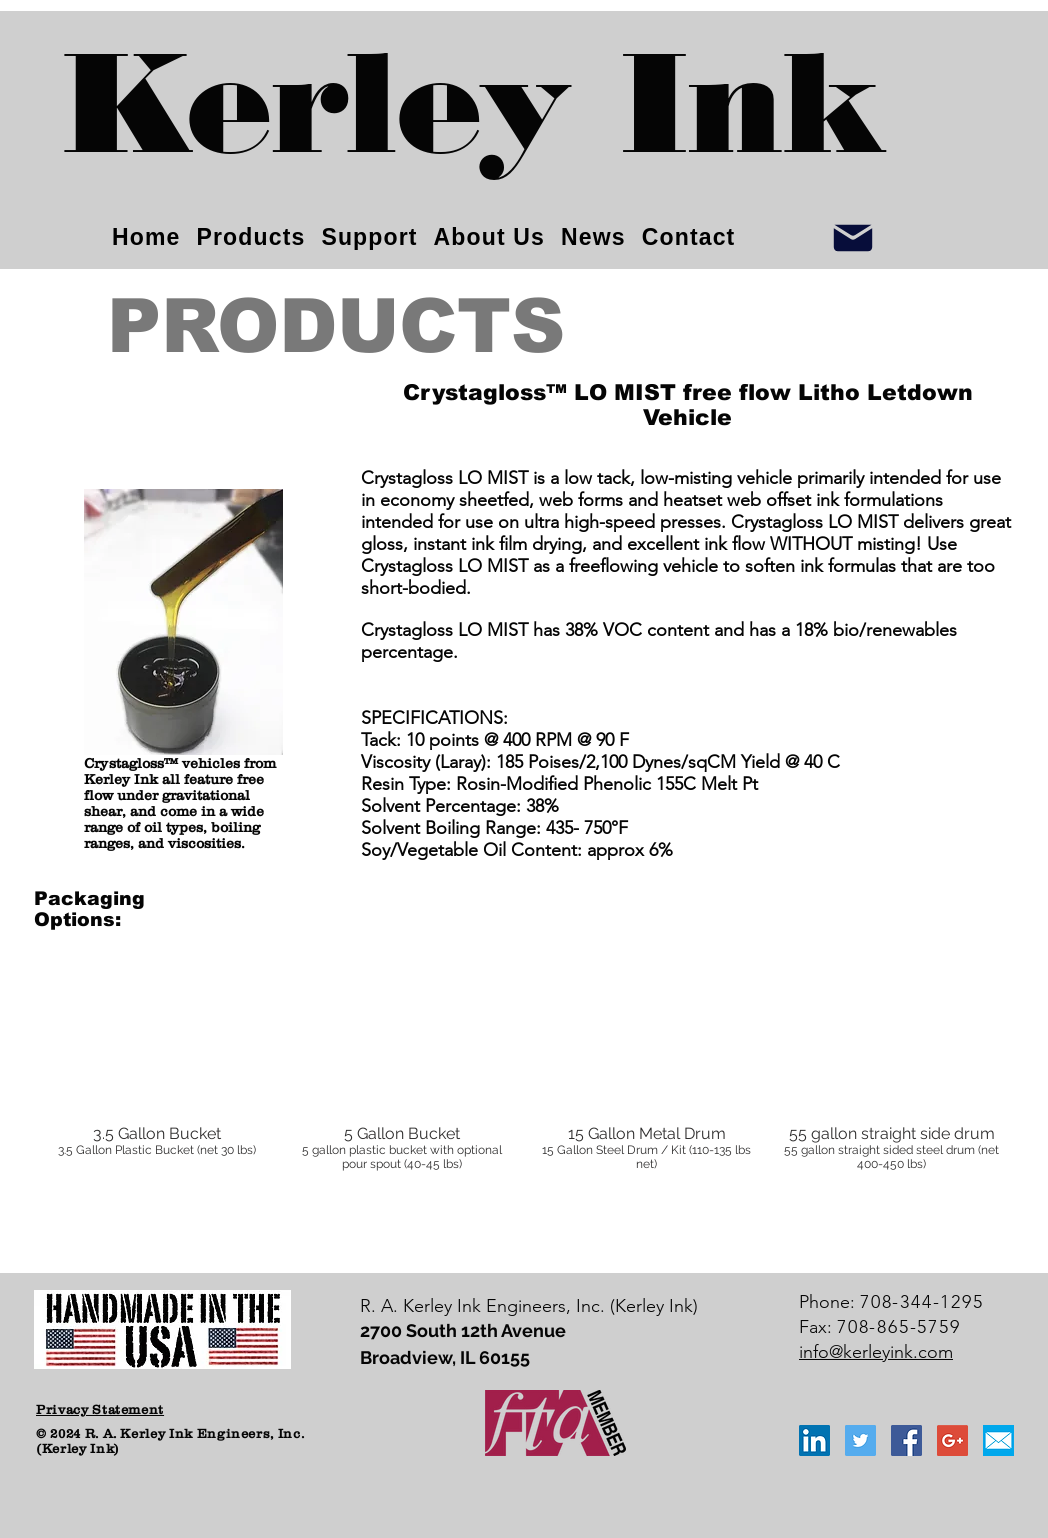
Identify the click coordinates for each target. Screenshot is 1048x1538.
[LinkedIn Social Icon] (814, 1440)
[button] (156, 1086)
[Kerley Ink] (475, 120)
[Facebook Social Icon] (906, 1440)
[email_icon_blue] (998, 1440)
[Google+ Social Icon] (952, 1440)
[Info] (853, 237)
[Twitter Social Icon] (860, 1440)
